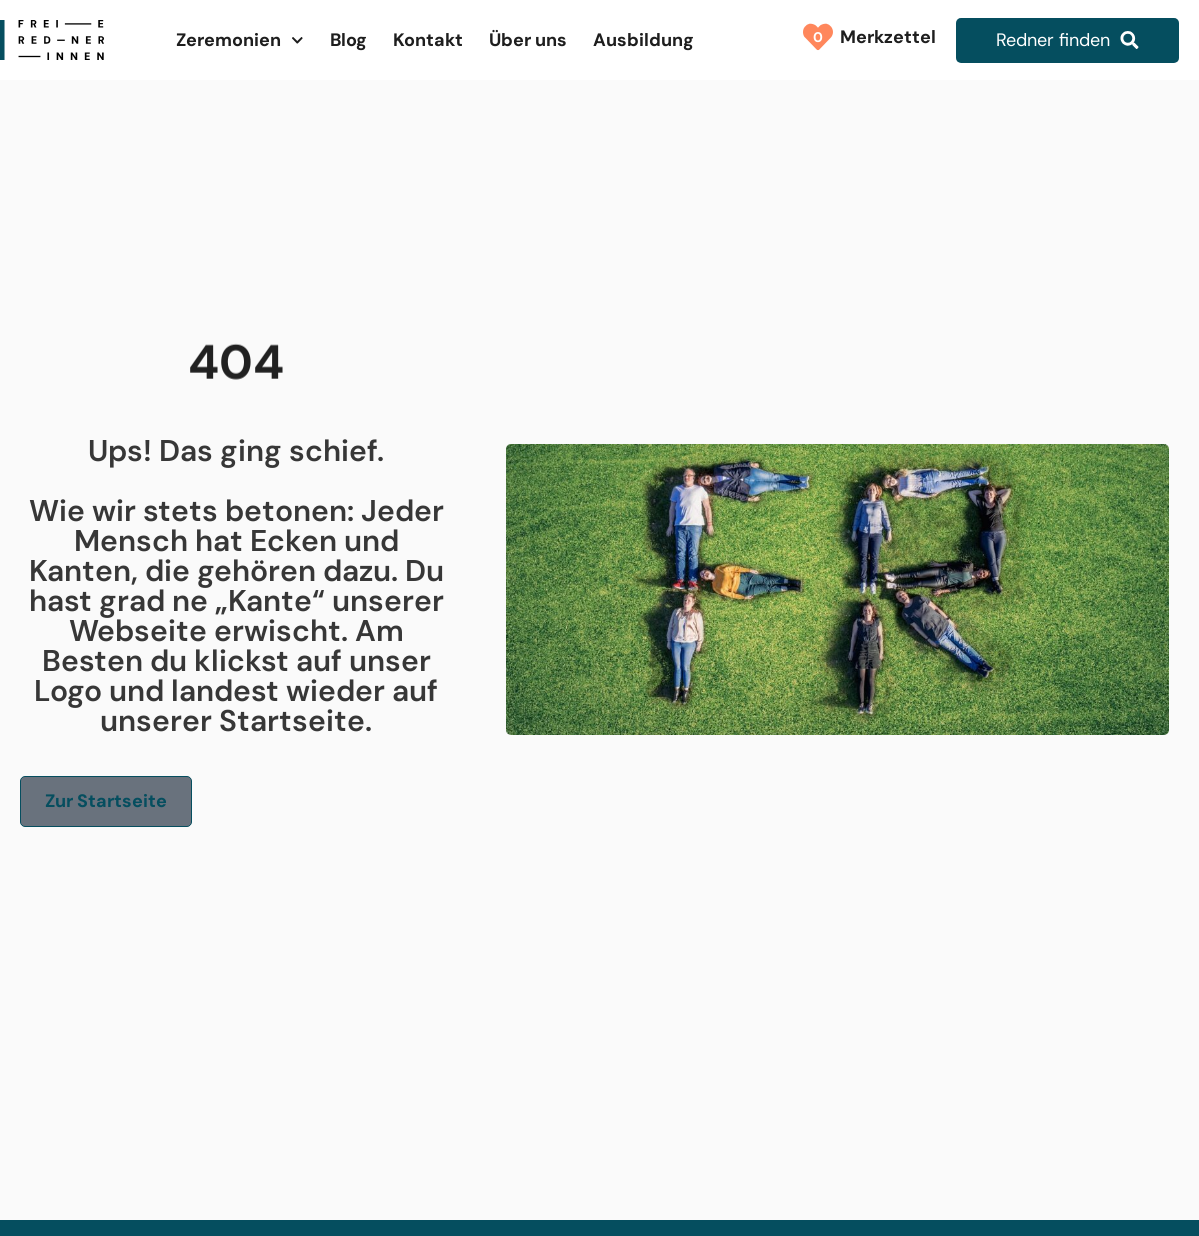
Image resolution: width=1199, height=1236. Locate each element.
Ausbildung (643, 40)
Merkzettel (883, 37)
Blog (348, 40)
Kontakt (428, 40)
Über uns (528, 40)
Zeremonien (240, 40)
